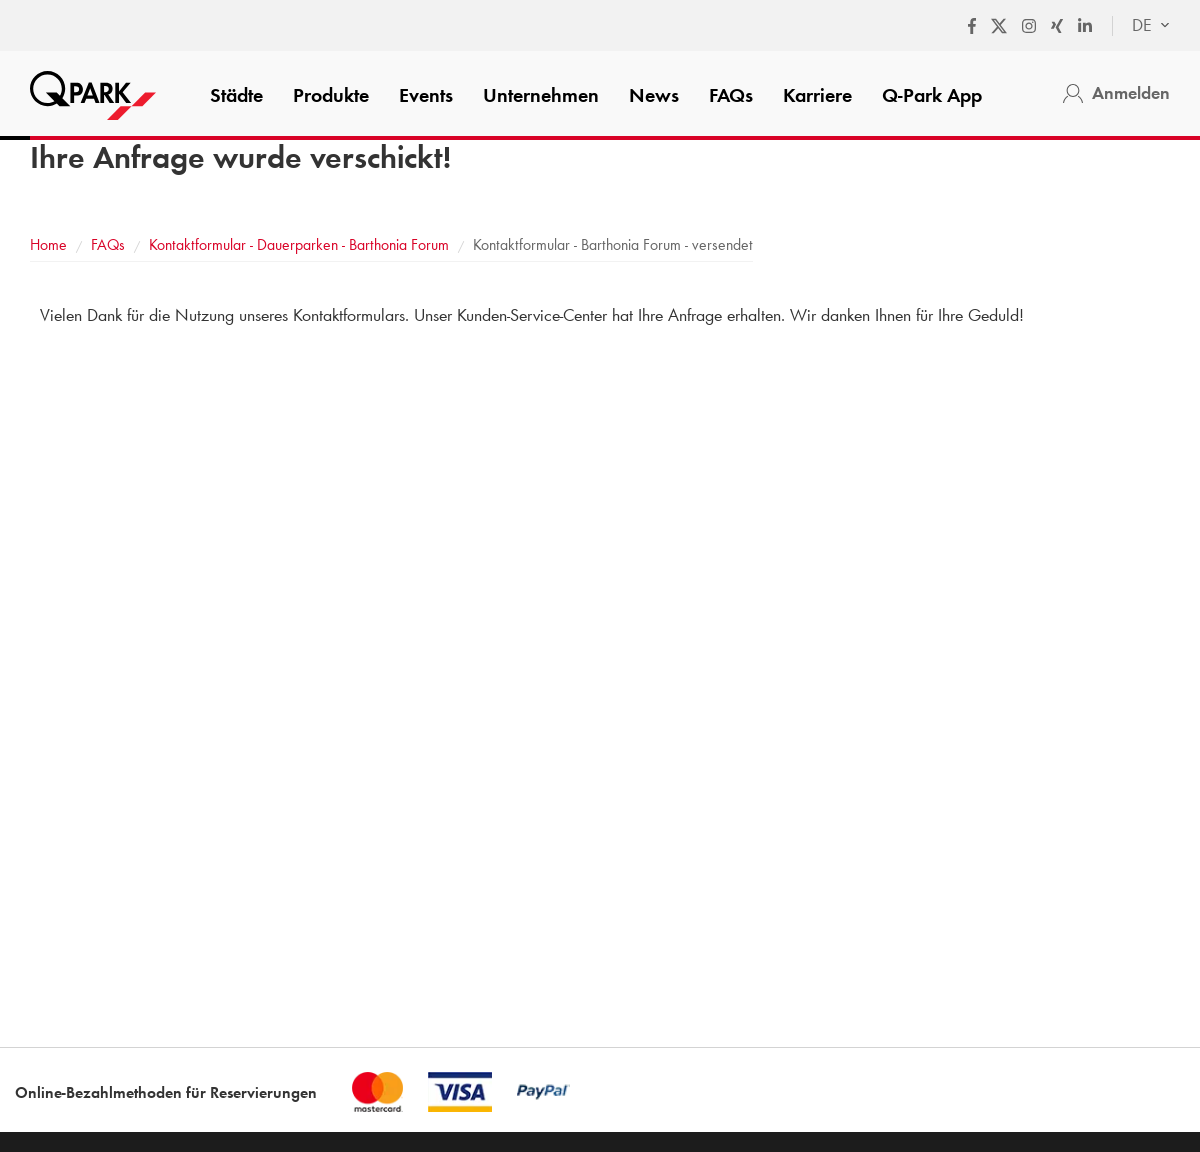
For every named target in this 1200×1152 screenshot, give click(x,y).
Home (48, 244)
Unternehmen (541, 95)
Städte (236, 95)
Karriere (817, 95)
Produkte (331, 95)
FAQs (731, 95)
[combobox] (1141, 26)
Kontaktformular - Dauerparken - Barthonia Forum (299, 244)
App (932, 95)
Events (426, 95)
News (654, 95)
